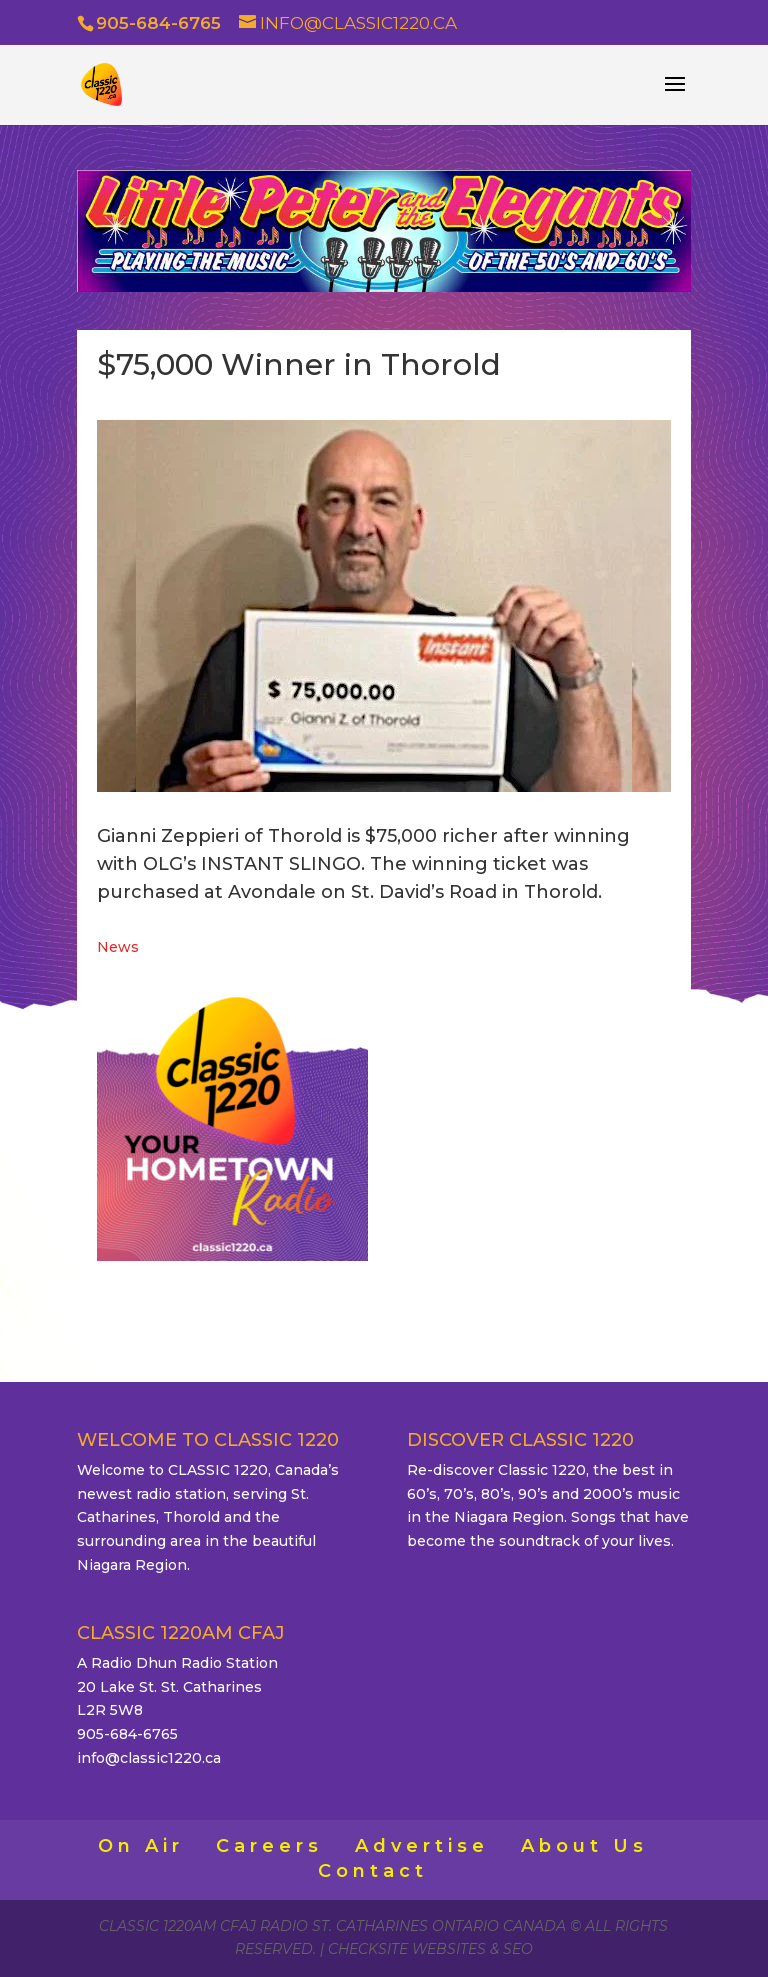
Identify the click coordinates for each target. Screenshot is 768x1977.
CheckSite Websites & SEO (430, 1949)
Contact (373, 1871)
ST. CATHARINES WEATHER (535, 1064)
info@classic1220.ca (149, 1758)
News (118, 947)
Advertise (422, 1846)
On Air (141, 1846)
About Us (584, 1846)
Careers (269, 1846)
